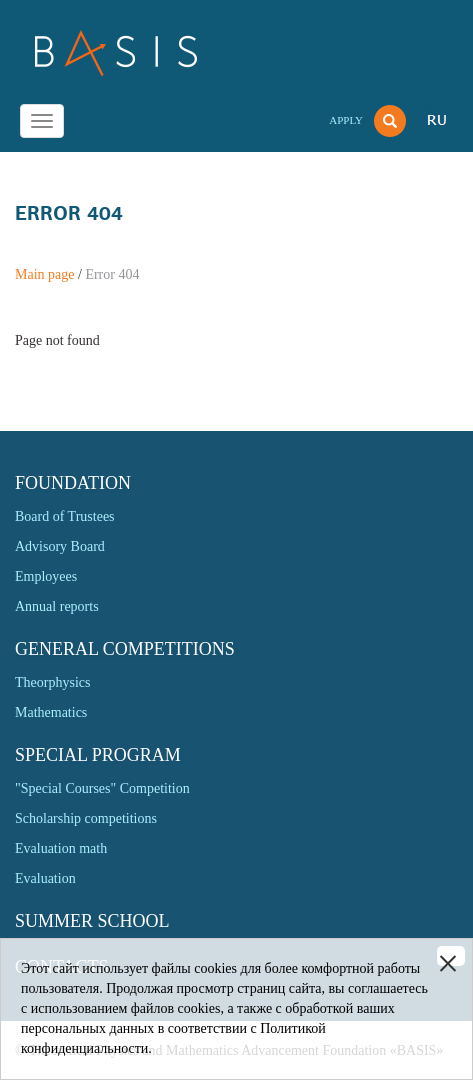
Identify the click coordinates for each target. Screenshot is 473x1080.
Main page (44, 274)
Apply (346, 120)
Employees (46, 576)
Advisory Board (60, 546)
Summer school (92, 921)
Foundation (73, 483)
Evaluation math (61, 848)
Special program (98, 755)
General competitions (125, 649)
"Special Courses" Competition (102, 788)
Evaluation (45, 878)
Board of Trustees (65, 516)
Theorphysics (52, 682)
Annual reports (57, 606)
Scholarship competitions (86, 818)
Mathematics (51, 712)
